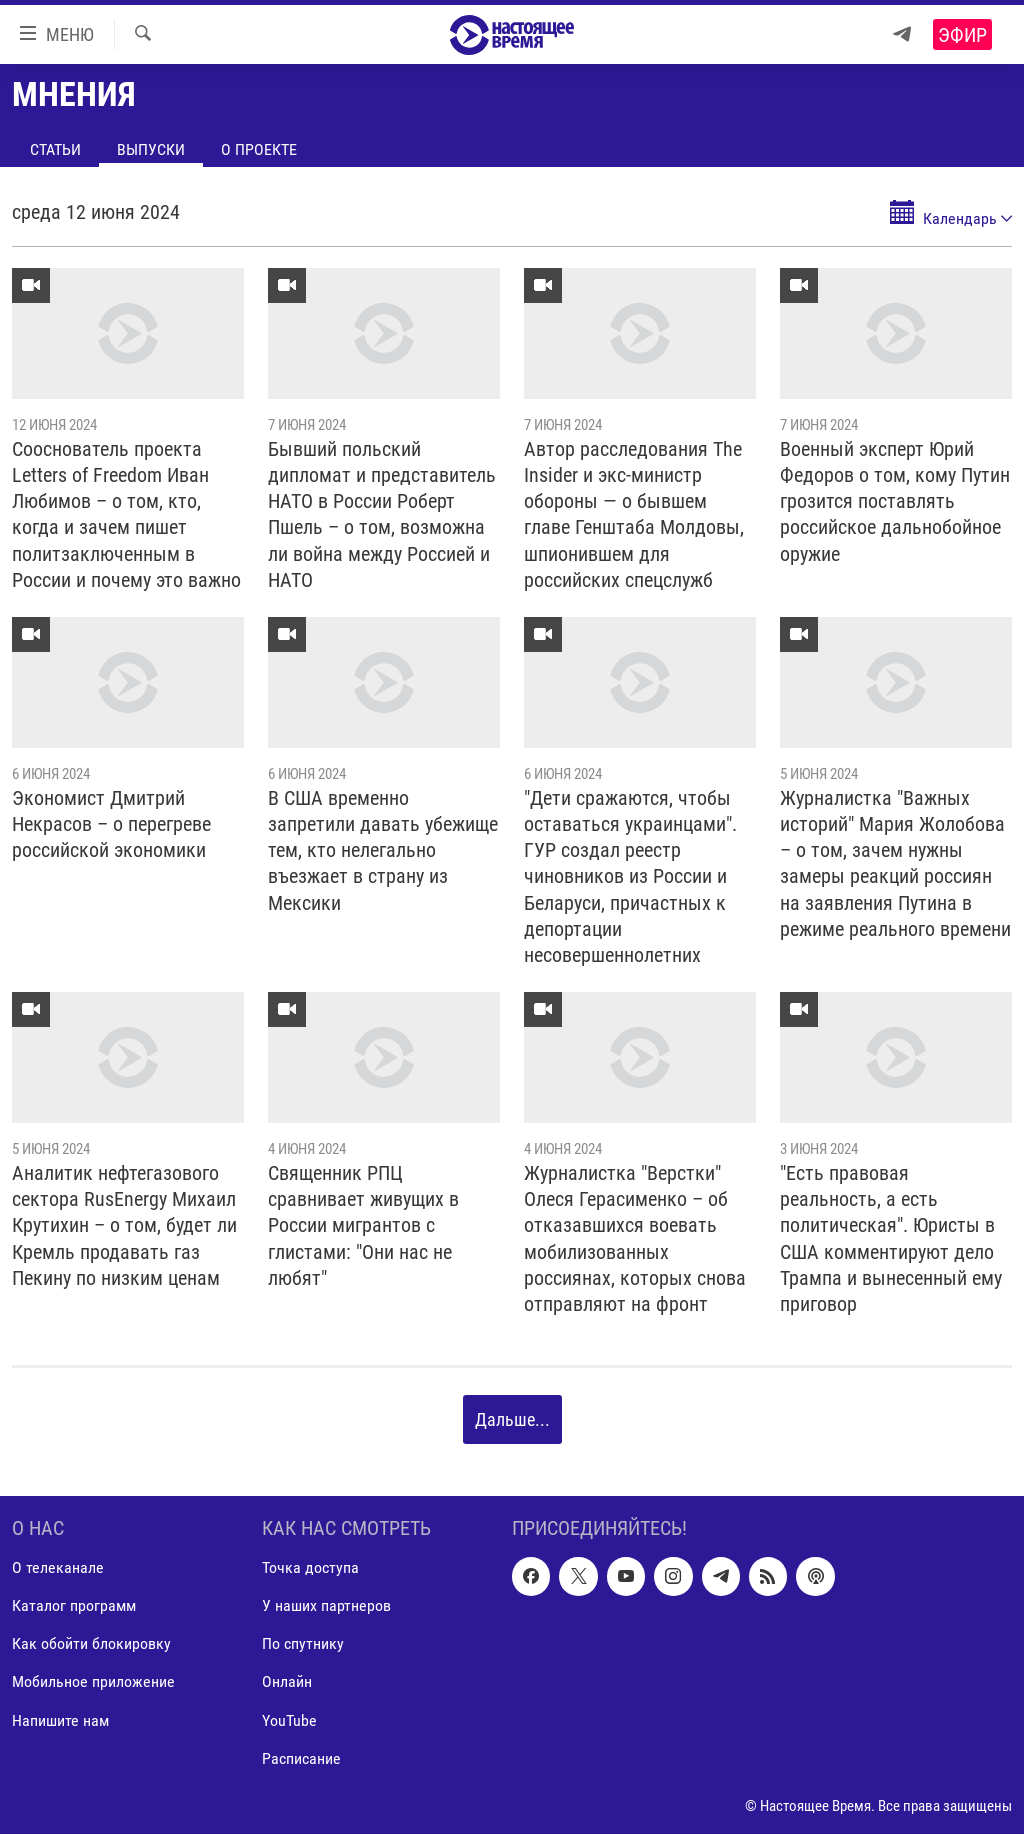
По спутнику (303, 1644)
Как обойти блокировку (91, 1644)
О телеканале (58, 1568)
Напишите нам (60, 1720)
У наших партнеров (326, 1606)
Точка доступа (310, 1568)
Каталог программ (74, 1606)
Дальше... (512, 1419)
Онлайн (287, 1682)
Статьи (55, 149)
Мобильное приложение (93, 1682)
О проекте (259, 149)
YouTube (289, 1720)
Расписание (301, 1758)
